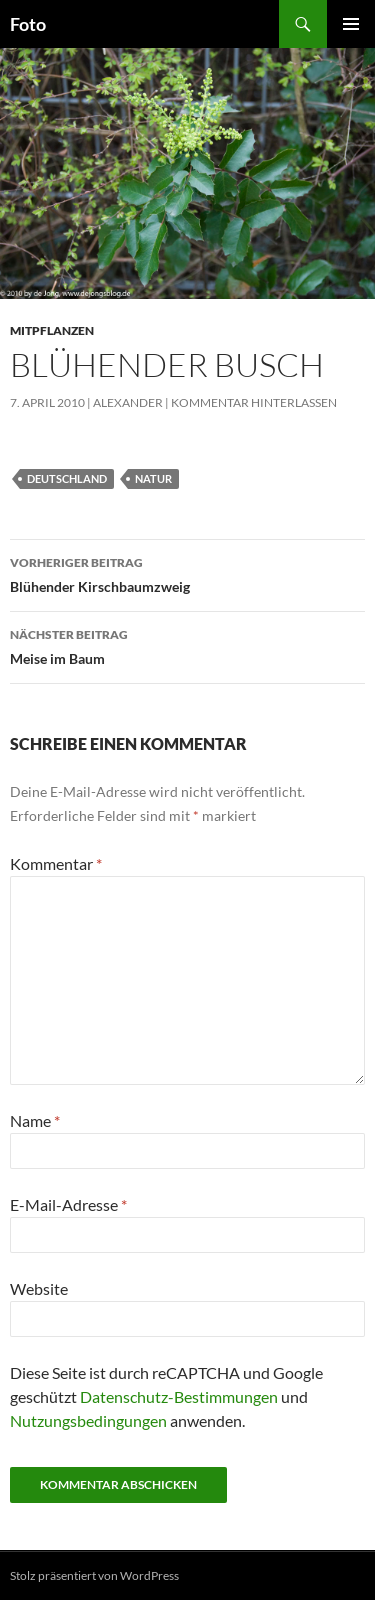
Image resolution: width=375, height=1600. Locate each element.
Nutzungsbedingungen (88, 1420)
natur (153, 478)
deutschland (67, 478)
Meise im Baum (187, 645)
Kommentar (56, 863)
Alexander (128, 402)
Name (35, 1120)
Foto (28, 24)
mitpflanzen (52, 330)
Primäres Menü (351, 24)
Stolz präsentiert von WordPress (94, 1575)
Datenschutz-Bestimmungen (179, 1396)
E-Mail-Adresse (68, 1204)
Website (39, 1288)
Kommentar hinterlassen (254, 402)
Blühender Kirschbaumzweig (187, 573)
